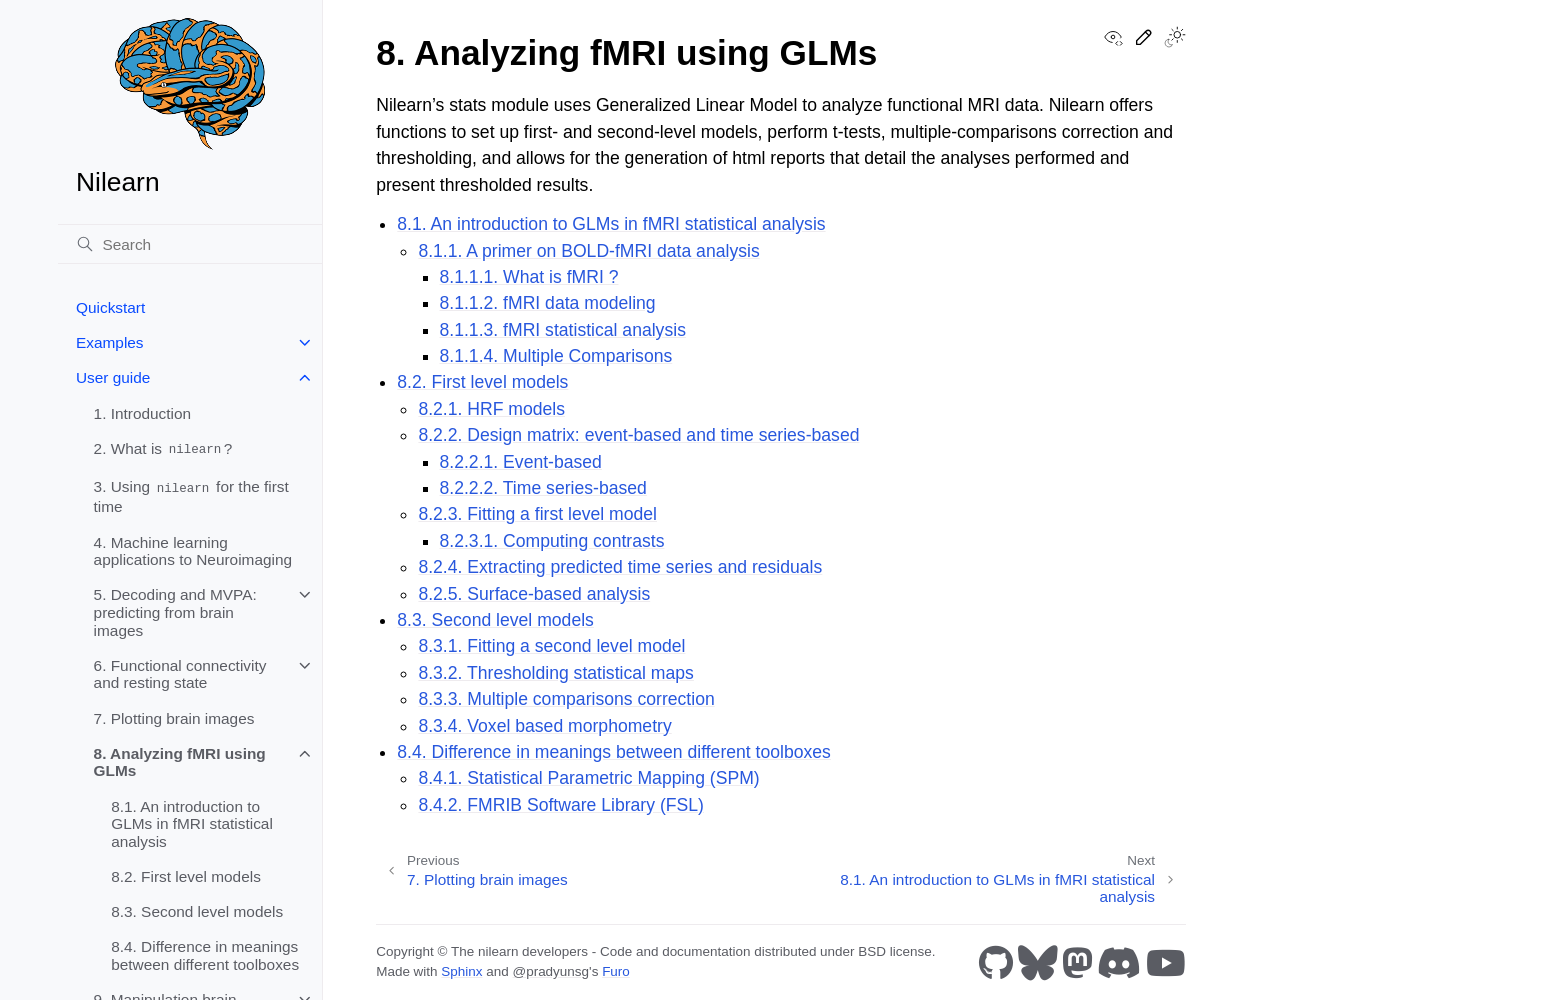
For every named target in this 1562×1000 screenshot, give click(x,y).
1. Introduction (143, 413)
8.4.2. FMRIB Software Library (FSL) (561, 805)
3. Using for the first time (191, 497)
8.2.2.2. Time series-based (543, 488)
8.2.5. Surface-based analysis (534, 594)
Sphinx (461, 971)
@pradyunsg (550, 971)
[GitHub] (996, 962)
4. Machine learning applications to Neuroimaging (193, 551)
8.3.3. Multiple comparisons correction (566, 699)
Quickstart (110, 307)
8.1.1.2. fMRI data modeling (548, 303)
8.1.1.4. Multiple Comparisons (556, 356)
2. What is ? (163, 449)
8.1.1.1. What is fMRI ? (529, 277)
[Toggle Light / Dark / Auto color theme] (1175, 39)
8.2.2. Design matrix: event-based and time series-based (638, 435)
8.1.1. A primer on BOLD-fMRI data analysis (588, 251)
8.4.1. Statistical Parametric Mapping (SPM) (588, 778)
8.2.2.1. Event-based (521, 462)
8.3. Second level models (197, 911)
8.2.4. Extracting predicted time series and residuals (620, 567)
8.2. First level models (186, 876)
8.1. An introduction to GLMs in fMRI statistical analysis (192, 824)
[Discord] (1119, 962)
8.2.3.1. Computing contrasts (552, 541)
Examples (110, 342)
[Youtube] (1166, 962)
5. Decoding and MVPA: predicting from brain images (175, 612)
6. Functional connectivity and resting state (180, 674)
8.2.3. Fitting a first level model (537, 514)
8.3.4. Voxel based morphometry (544, 726)
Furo (616, 971)
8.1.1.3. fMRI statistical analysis (563, 330)
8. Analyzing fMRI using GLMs (180, 762)
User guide (113, 377)
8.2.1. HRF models (491, 409)
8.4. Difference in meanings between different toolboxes (205, 955)
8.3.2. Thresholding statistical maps (555, 673)
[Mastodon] (1077, 962)
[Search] (190, 244)
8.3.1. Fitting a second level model (551, 646)
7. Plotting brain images (174, 718)
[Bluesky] (1038, 962)
